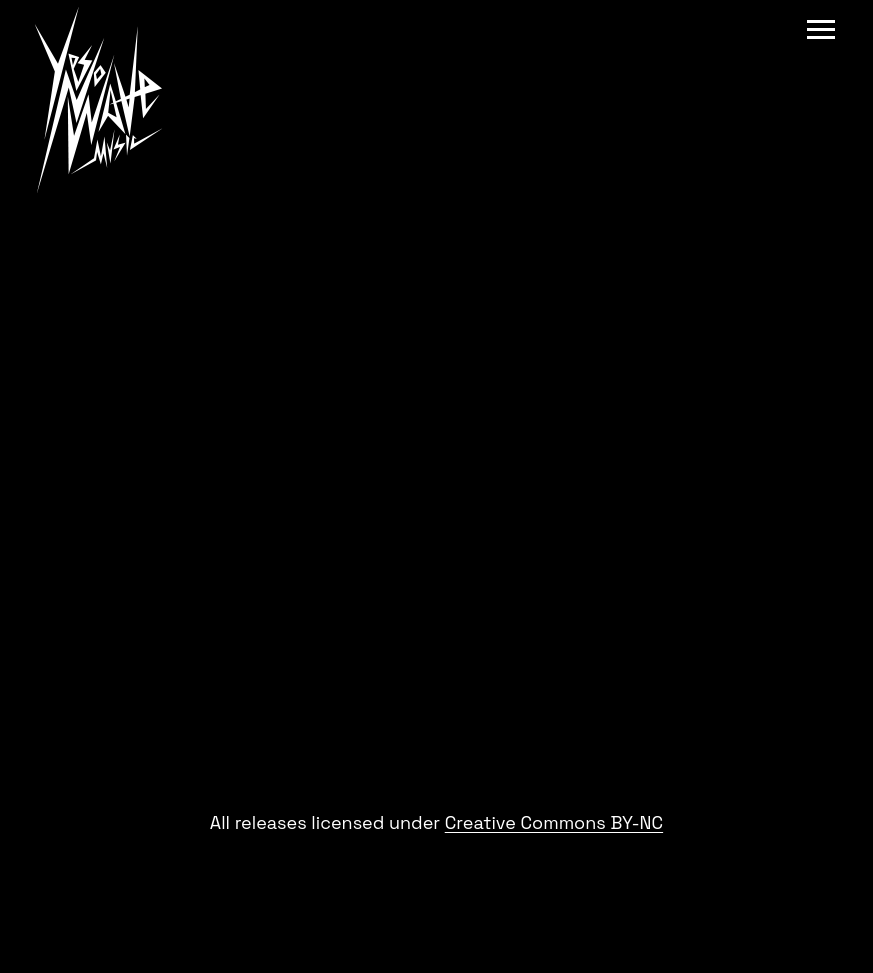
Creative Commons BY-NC (554, 822)
